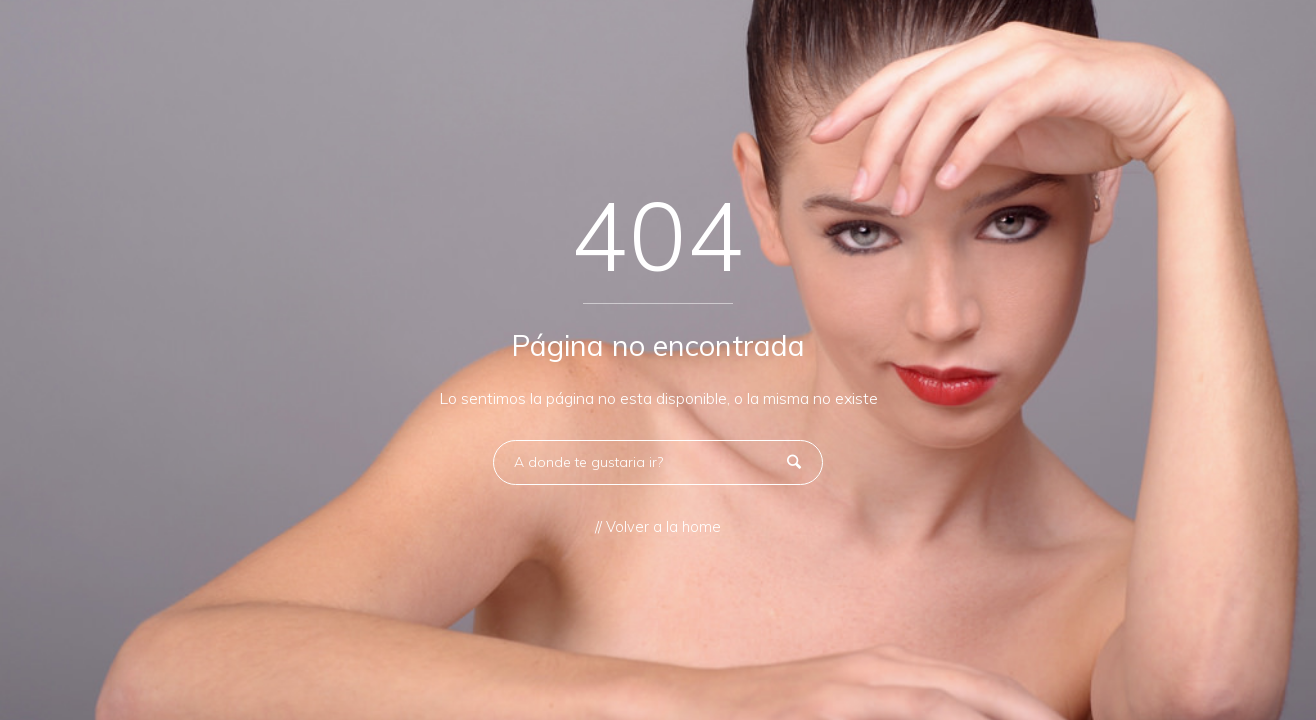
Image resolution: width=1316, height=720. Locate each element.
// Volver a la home (658, 527)
